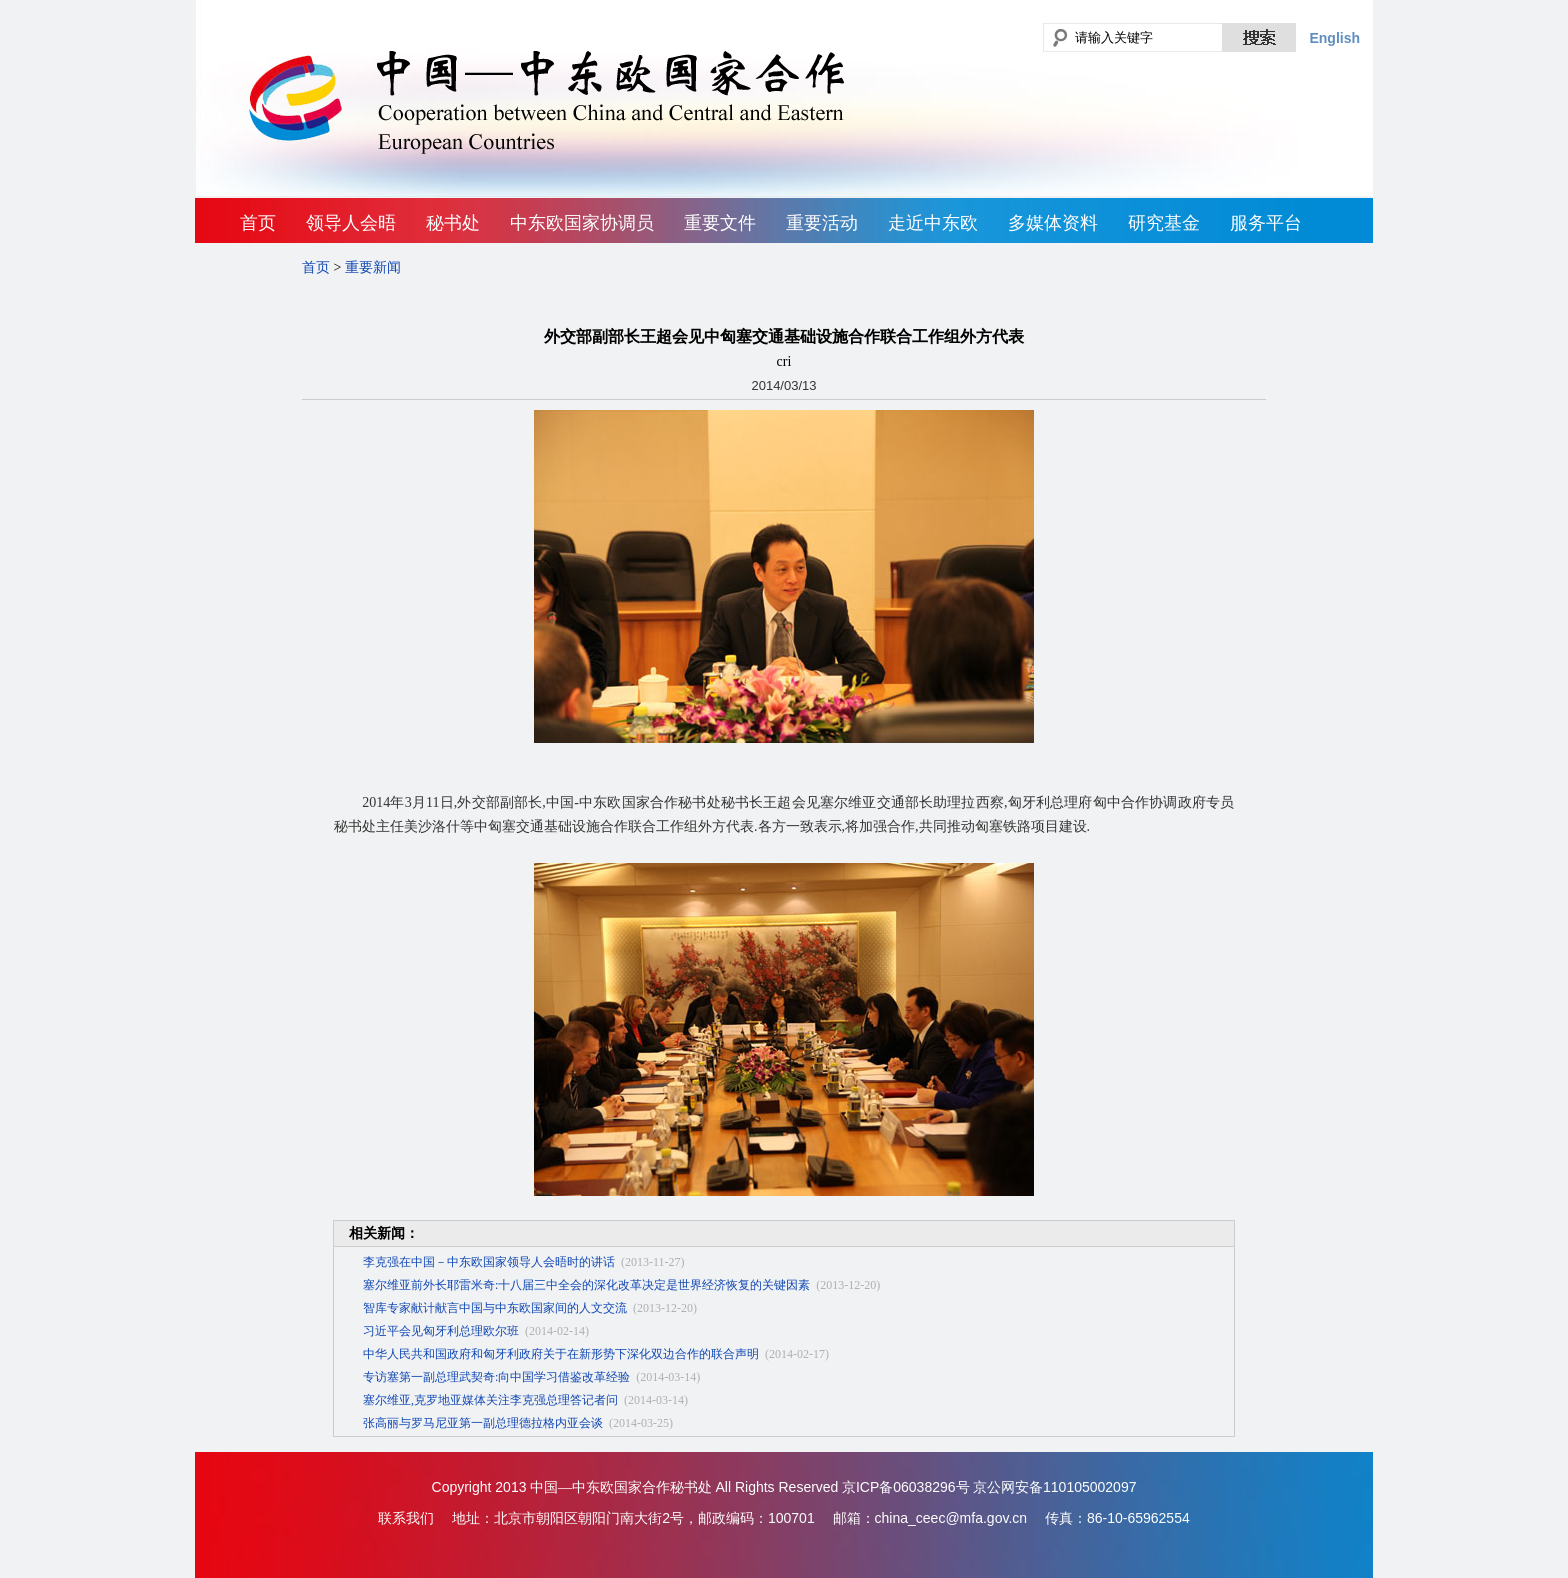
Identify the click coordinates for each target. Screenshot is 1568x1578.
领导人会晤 (351, 223)
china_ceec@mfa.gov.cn (951, 1518)
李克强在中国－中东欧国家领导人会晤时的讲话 (489, 1262)
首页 (258, 223)
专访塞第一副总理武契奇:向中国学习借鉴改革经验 (496, 1377)
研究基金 (1164, 223)
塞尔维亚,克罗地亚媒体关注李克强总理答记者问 (490, 1400)
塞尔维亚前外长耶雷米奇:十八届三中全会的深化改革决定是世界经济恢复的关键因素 (586, 1285)
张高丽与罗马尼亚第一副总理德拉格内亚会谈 (483, 1423)
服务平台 (1266, 223)
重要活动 (822, 223)
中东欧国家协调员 (582, 223)
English (1334, 38)
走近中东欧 (933, 223)
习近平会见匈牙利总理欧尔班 (441, 1331)
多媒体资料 (1053, 223)
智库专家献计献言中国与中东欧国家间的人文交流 (495, 1308)
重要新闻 (373, 267)
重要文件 (720, 223)
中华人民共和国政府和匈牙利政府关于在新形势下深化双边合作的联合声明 (561, 1354)
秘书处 (453, 223)
